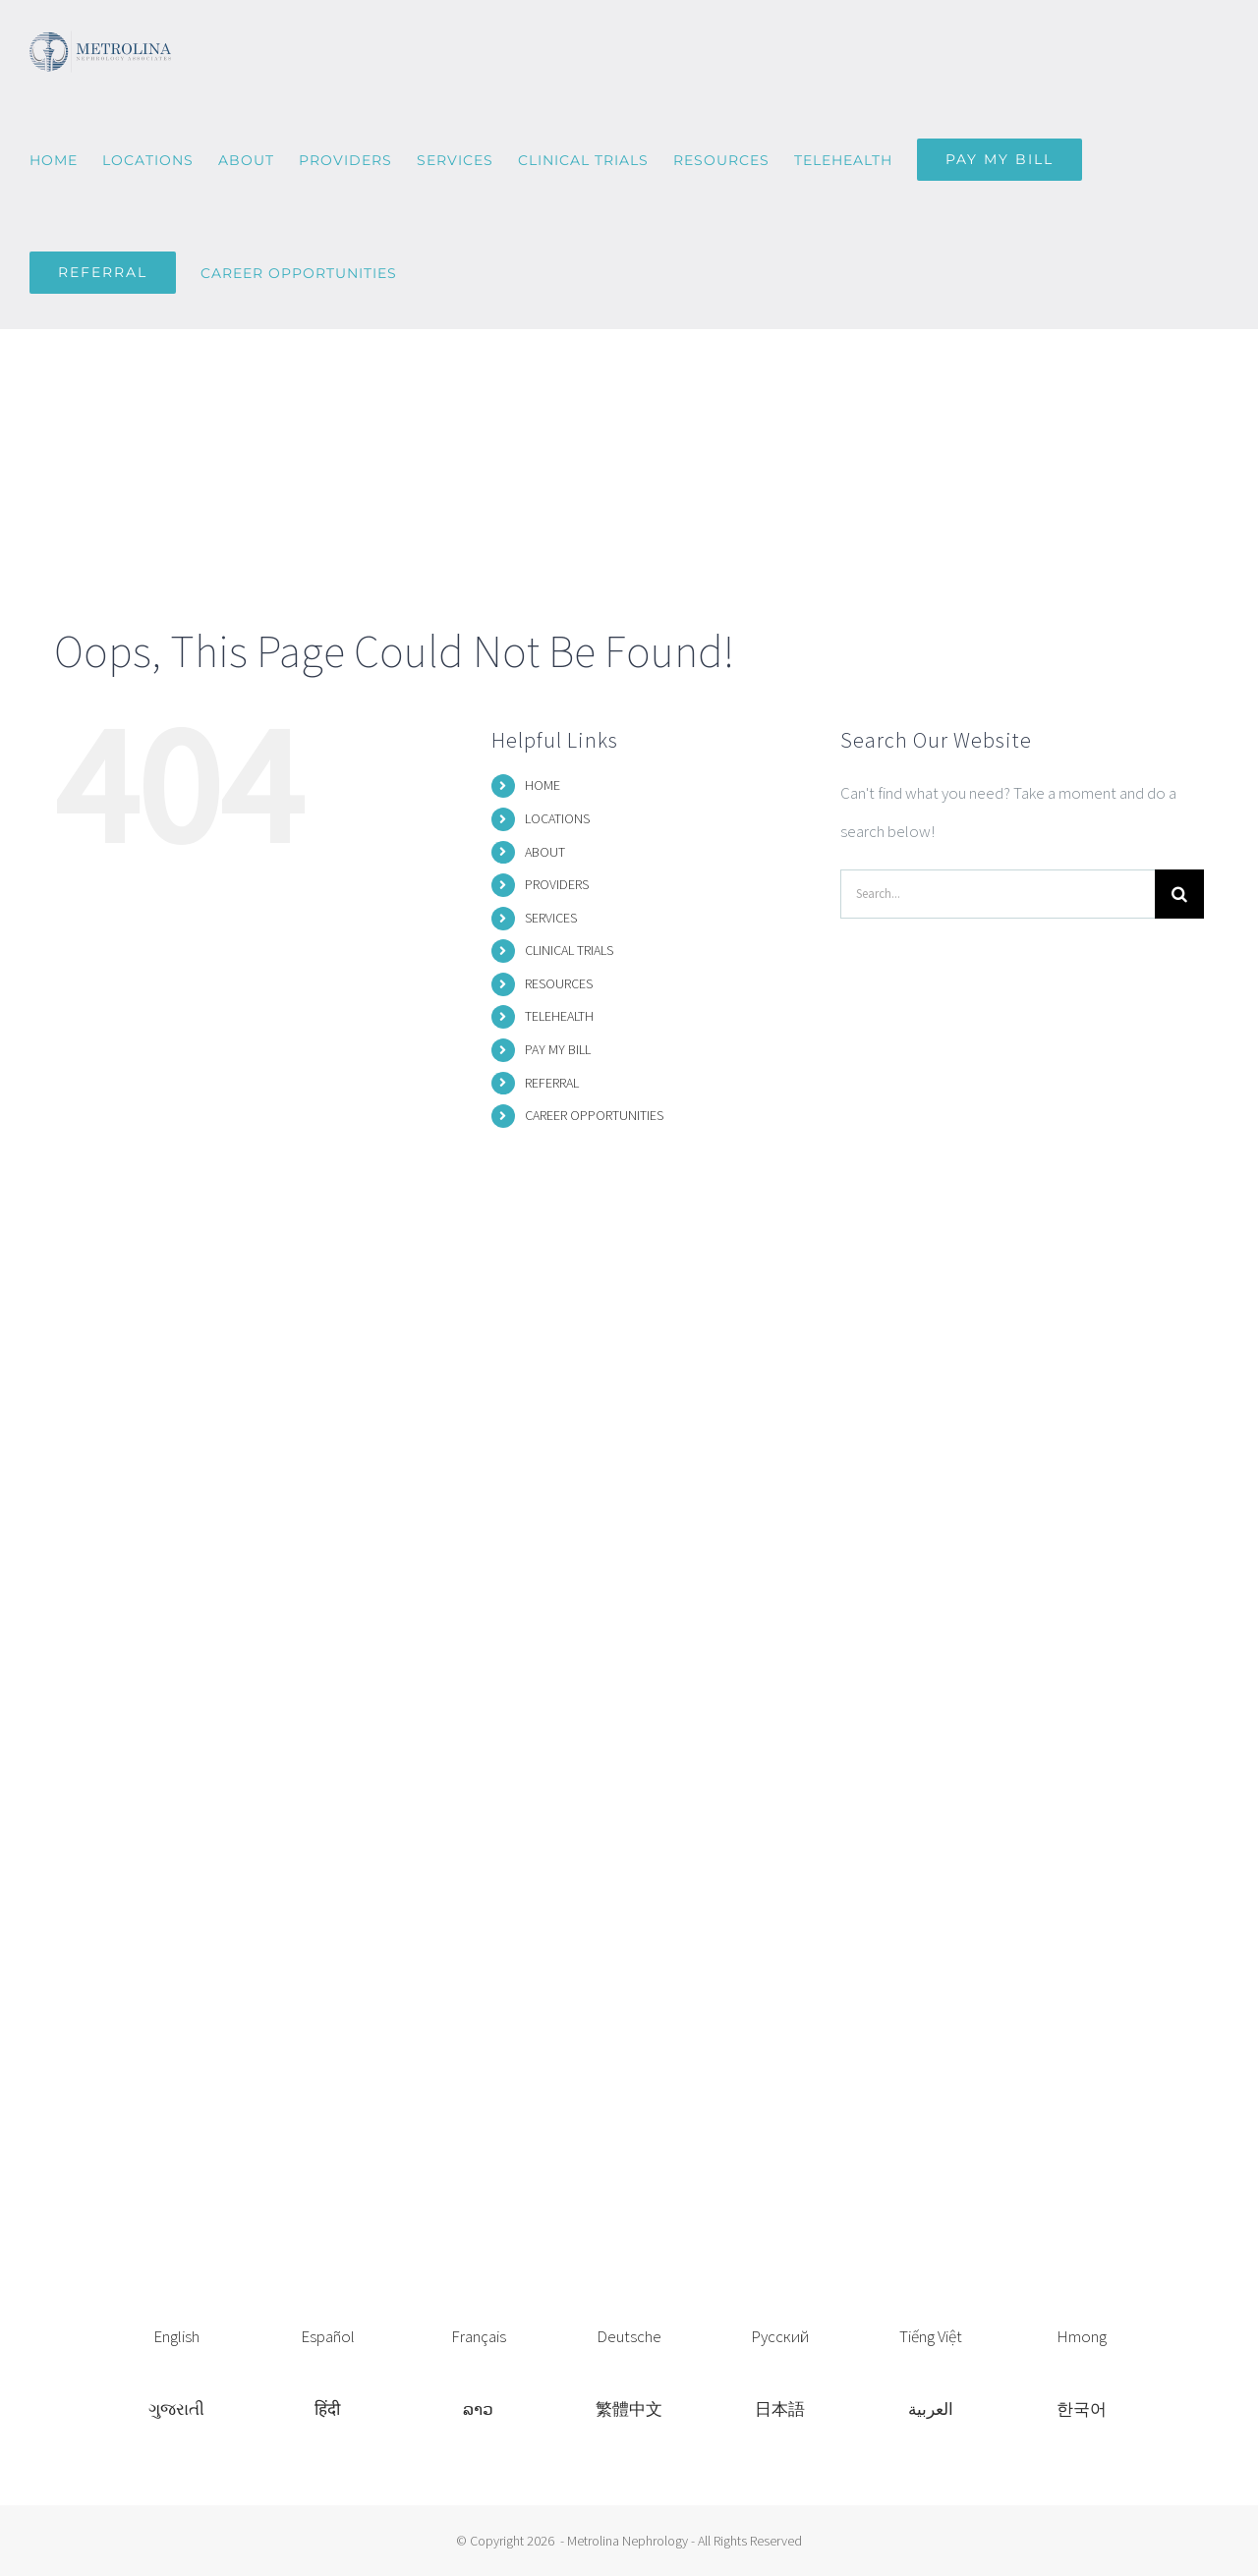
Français (478, 2336)
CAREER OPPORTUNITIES (594, 1115)
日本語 (780, 2409)
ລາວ (478, 2409)
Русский (780, 2336)
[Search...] (997, 894)
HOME (542, 785)
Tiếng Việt (930, 2336)
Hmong (1082, 2336)
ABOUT (545, 852)
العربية (930, 2409)
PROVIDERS (557, 884)
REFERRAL (552, 1083)
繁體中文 (629, 2409)
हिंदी (327, 2409)
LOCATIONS (557, 818)
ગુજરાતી (176, 2409)
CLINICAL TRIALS (569, 950)
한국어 (1082, 2409)
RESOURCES (559, 983)
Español (328, 2336)
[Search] (1179, 894)
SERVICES (551, 917)
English (176, 2336)
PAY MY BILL (558, 1049)
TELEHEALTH (559, 1016)
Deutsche (629, 2336)
